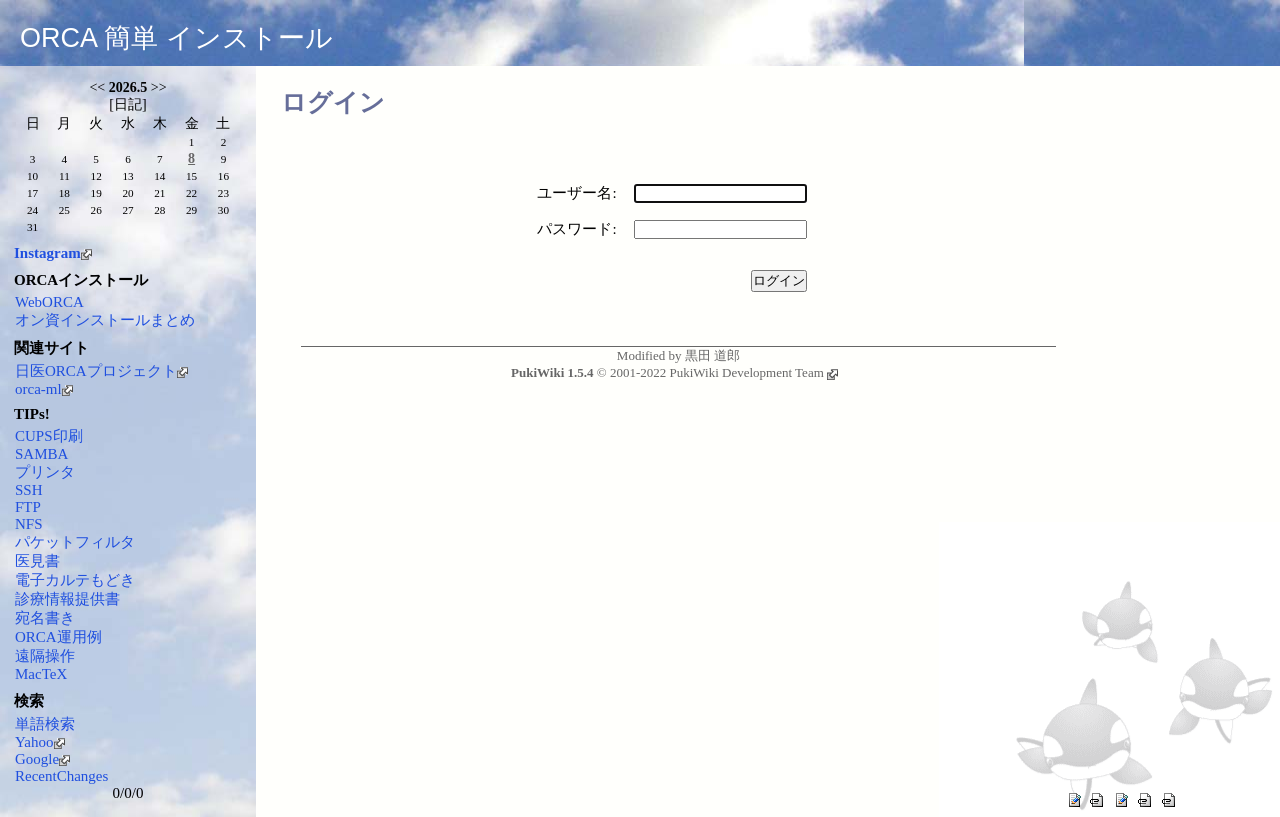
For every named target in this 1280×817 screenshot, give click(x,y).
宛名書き (45, 618)
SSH (29, 490)
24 (32, 210)
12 (96, 176)
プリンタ (45, 472)
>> (159, 87)
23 (223, 193)
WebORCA (49, 302)
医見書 (37, 561)
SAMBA (41, 454)
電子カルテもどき (75, 580)
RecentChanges (61, 776)
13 (127, 176)
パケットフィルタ (75, 542)
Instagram (53, 253)
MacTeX (41, 674)
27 (127, 210)
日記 (128, 104)
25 (64, 210)
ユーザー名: (576, 193)
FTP (28, 507)
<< (97, 87)
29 (191, 210)
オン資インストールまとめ (105, 320)
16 (223, 176)
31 (32, 227)
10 (32, 176)
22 (191, 193)
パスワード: (576, 229)
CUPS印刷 (49, 436)
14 (159, 176)
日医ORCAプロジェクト (101, 371)
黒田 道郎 (712, 355)
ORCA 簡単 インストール (176, 38)
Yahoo (40, 742)
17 (32, 193)
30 (223, 210)
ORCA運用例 (58, 637)
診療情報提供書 (67, 599)
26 (96, 210)
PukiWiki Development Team (753, 372)
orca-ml (44, 389)
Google (42, 759)
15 (191, 176)
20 (127, 193)
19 (96, 193)
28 (159, 210)
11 (64, 176)
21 (159, 193)
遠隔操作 (45, 656)
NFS (29, 524)
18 (64, 193)
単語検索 (45, 724)
